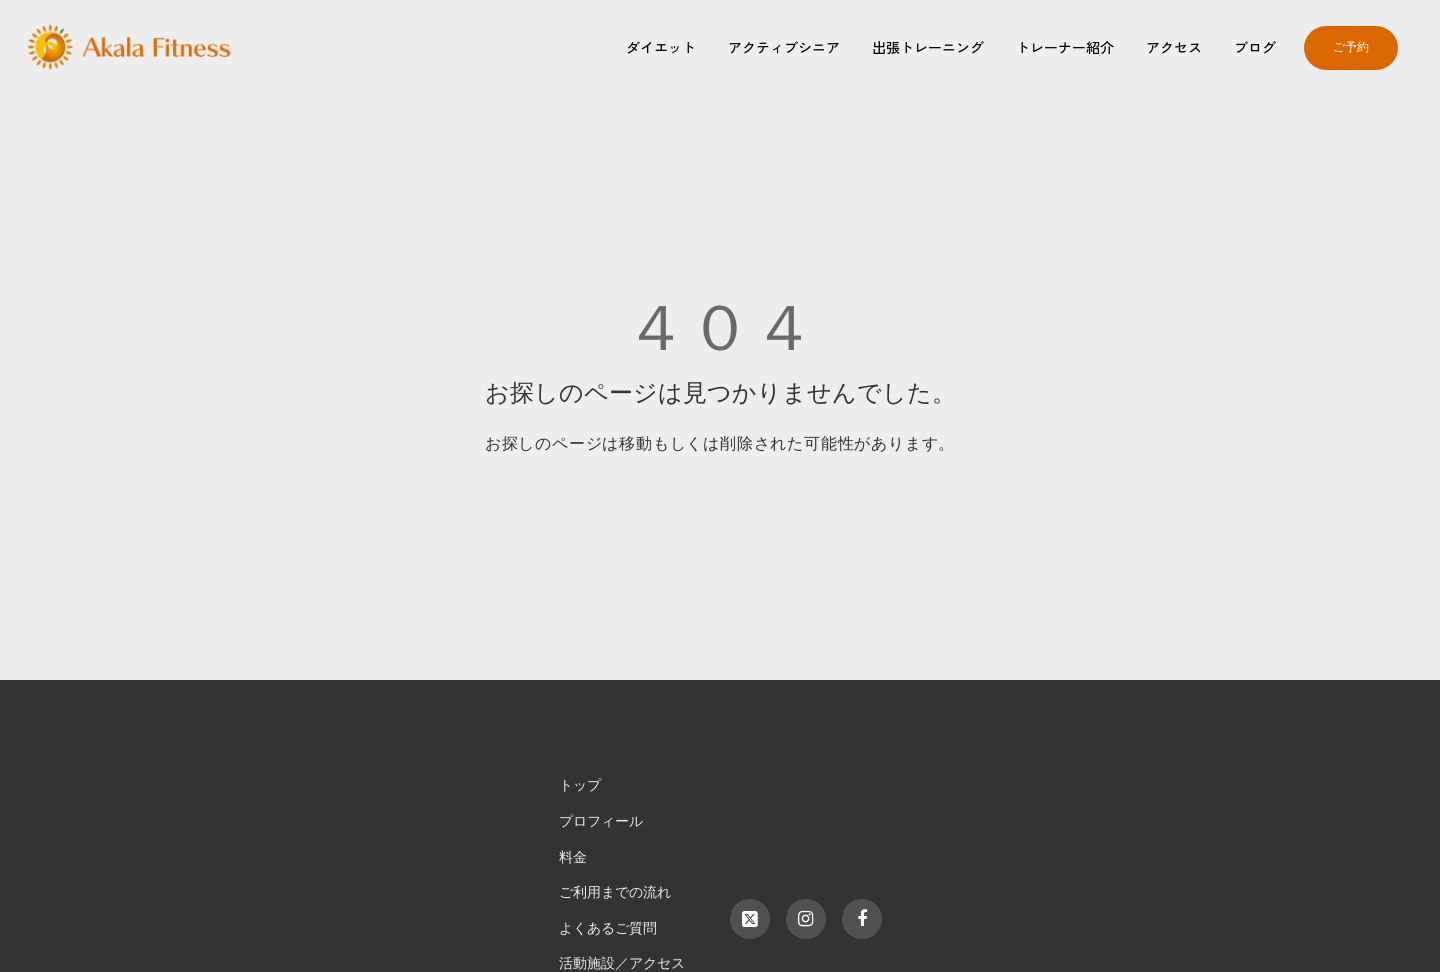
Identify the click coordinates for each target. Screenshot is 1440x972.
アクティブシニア (784, 47)
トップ (580, 785)
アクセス (1174, 47)
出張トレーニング (928, 47)
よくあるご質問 (608, 928)
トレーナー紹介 (1065, 47)
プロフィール (601, 821)
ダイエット (661, 47)
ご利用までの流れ (615, 892)
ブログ (1255, 47)
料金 (573, 857)
